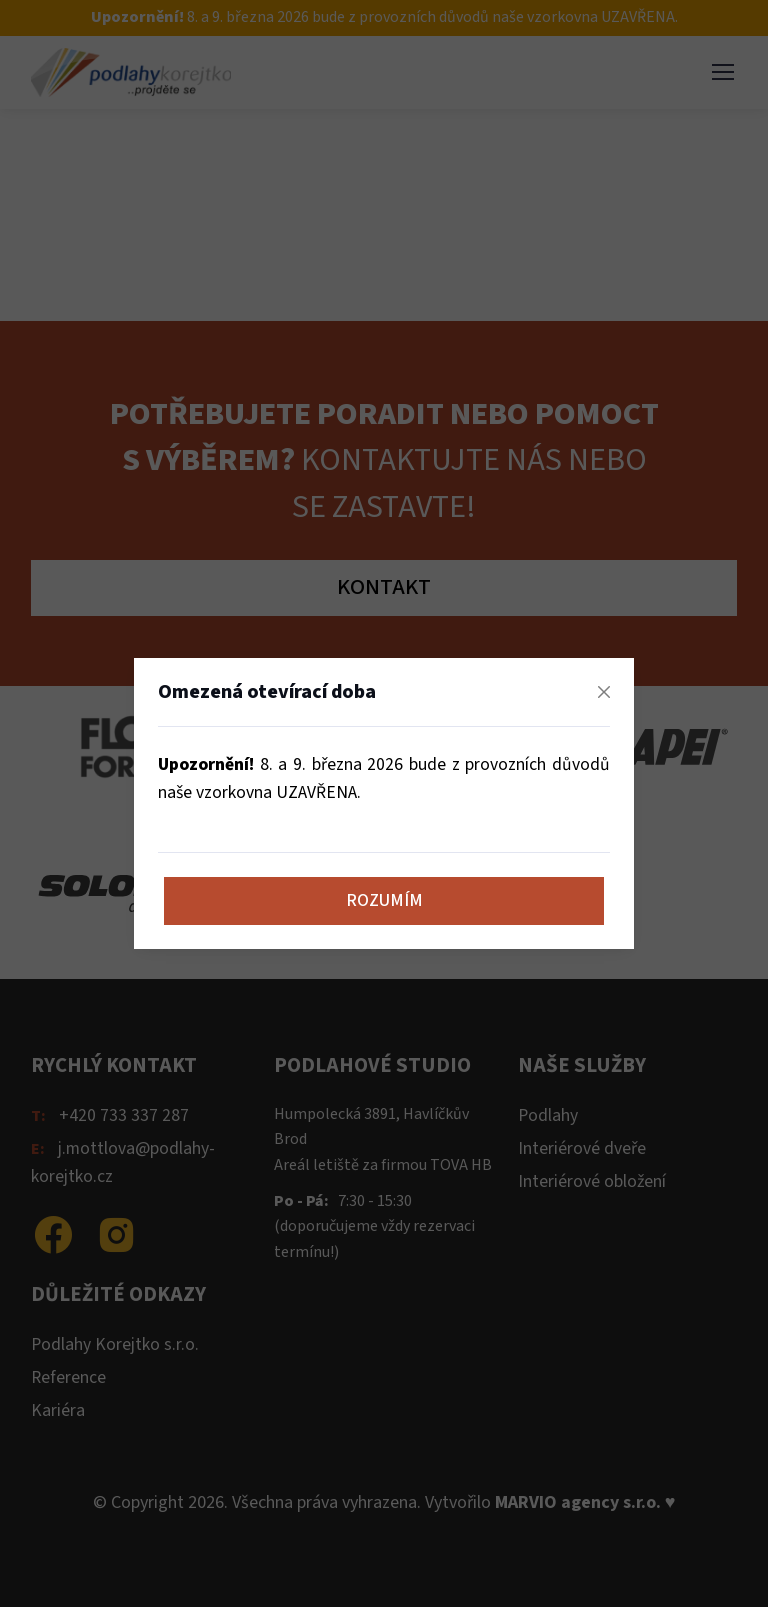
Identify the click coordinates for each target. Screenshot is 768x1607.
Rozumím (384, 900)
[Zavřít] (604, 692)
